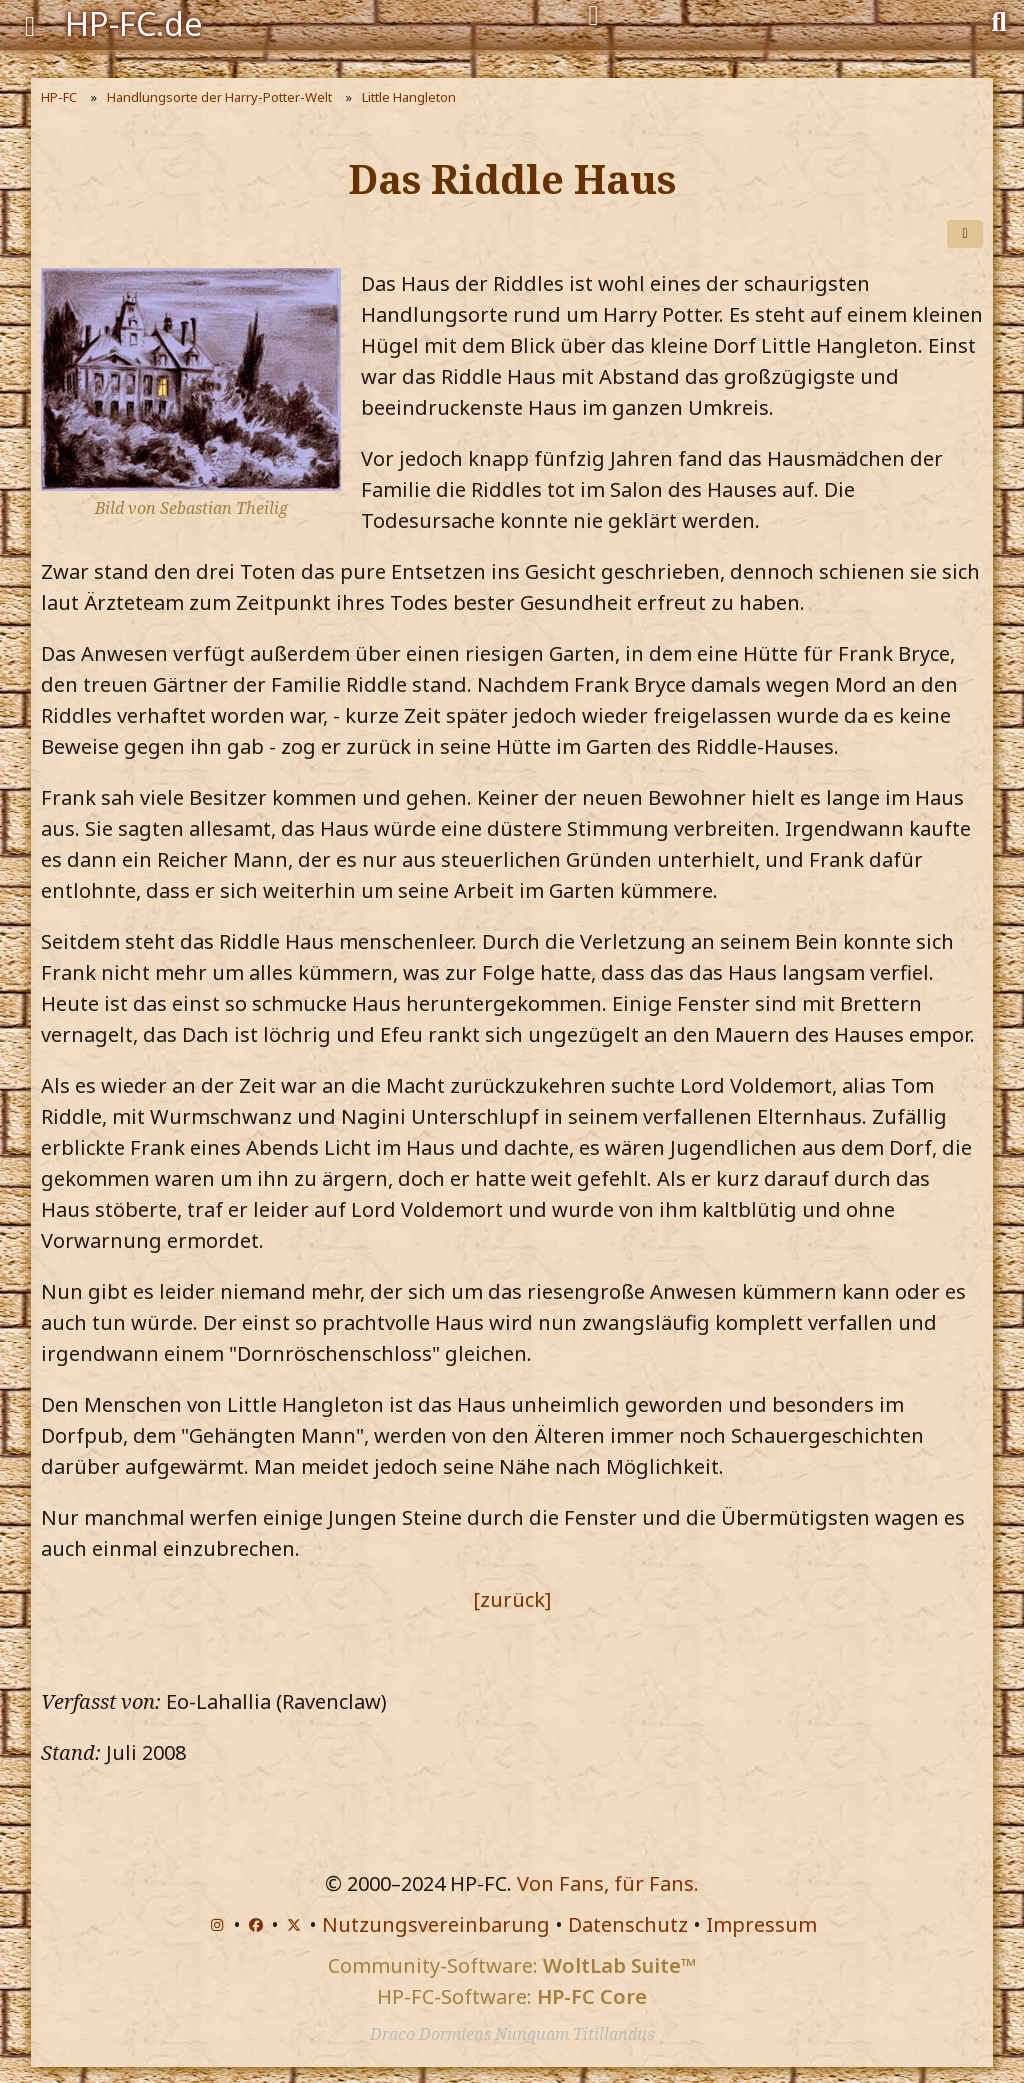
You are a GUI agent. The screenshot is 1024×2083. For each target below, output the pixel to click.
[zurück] (512, 1599)
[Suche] (999, 20)
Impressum (761, 1924)
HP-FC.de (134, 23)
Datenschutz (628, 1924)
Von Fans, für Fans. (608, 1883)
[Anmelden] (593, 16)
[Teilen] (965, 234)
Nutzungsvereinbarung (436, 1924)
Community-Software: (512, 1965)
